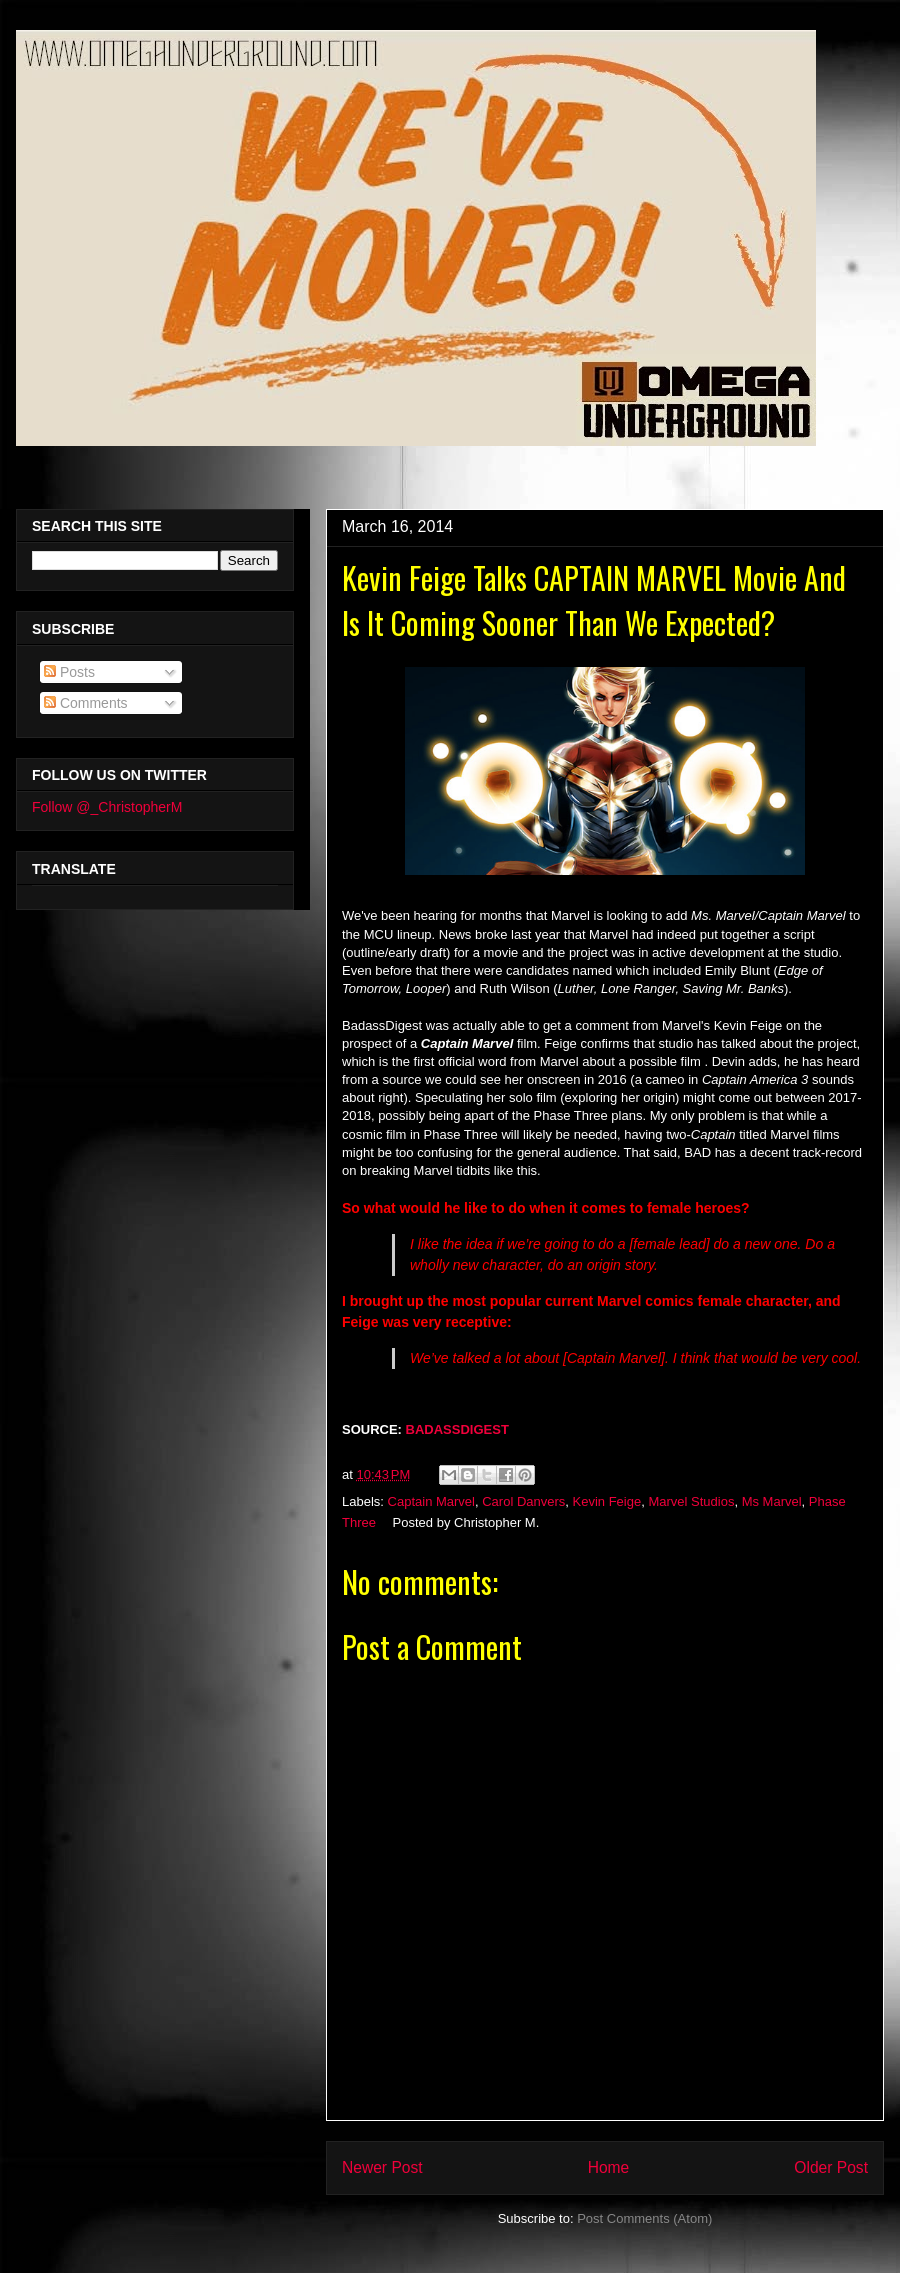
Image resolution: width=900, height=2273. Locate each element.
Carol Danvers (523, 1501)
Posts (69, 672)
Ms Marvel (772, 1501)
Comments (86, 703)
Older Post (831, 2167)
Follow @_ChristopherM (107, 807)
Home (609, 2167)
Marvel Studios (691, 1501)
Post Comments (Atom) (644, 2218)
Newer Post (382, 2167)
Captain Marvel (431, 1501)
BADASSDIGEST (459, 1429)
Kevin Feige (607, 1501)
